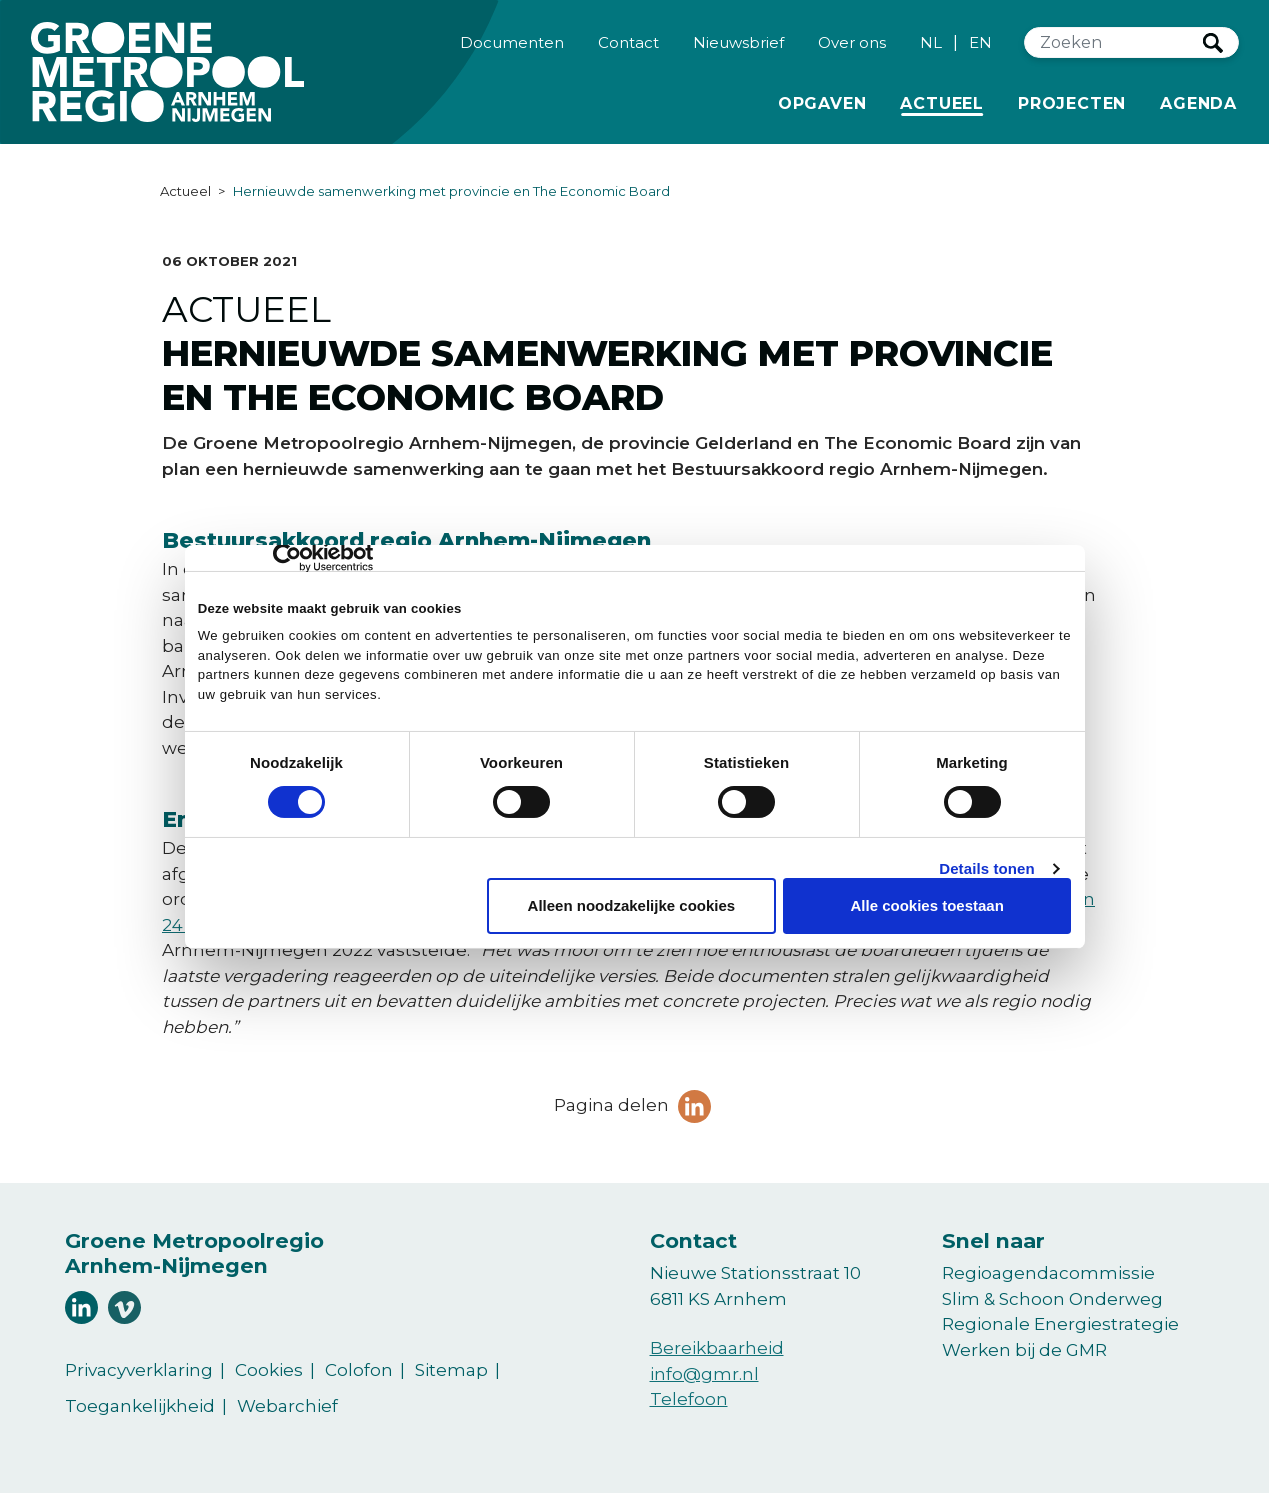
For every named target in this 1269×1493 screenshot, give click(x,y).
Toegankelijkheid (140, 1406)
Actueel (945, 106)
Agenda (1198, 107)
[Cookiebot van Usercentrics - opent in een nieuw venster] (285, 558)
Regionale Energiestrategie (1060, 1324)
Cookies (269, 1370)
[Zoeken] (1114, 47)
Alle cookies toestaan (926, 905)
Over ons (852, 45)
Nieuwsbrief (738, 45)
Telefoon (689, 1399)
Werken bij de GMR (1024, 1350)
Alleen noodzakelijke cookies (632, 905)
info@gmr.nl (704, 1374)
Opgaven (822, 106)
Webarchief (287, 1406)
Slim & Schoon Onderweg (1052, 1299)
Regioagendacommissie (1048, 1273)
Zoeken (1213, 47)
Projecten (1072, 106)
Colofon (359, 1370)
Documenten (512, 45)
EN (980, 46)
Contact (628, 45)
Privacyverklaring (139, 1370)
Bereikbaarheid (717, 1348)
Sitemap (451, 1370)
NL (931, 46)
